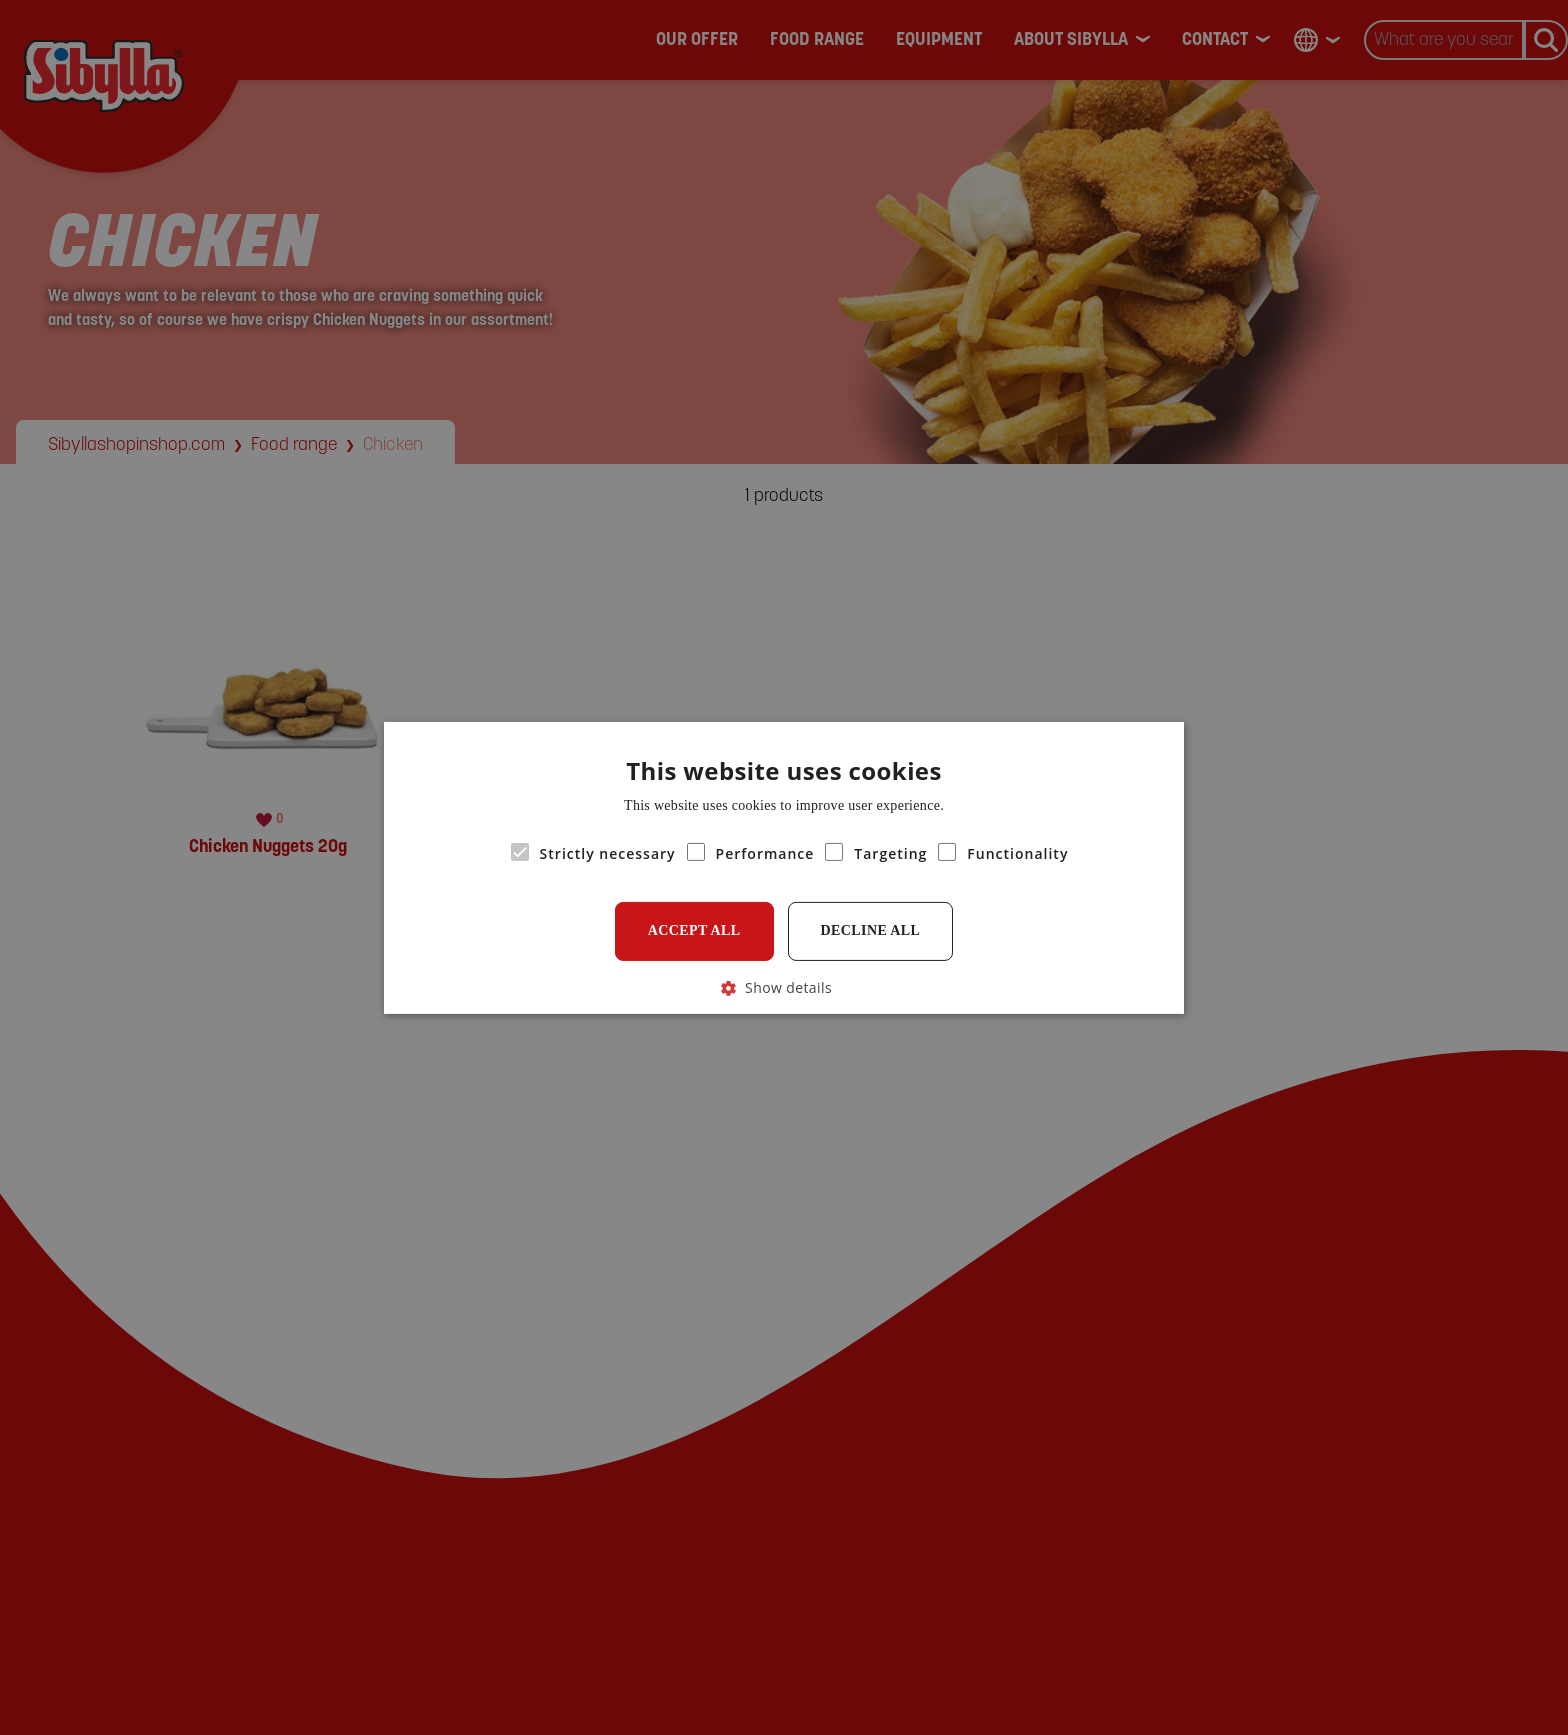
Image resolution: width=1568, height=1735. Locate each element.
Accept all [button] (694, 930)
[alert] (784, 867)
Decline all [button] (871, 930)
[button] (784, 986)
